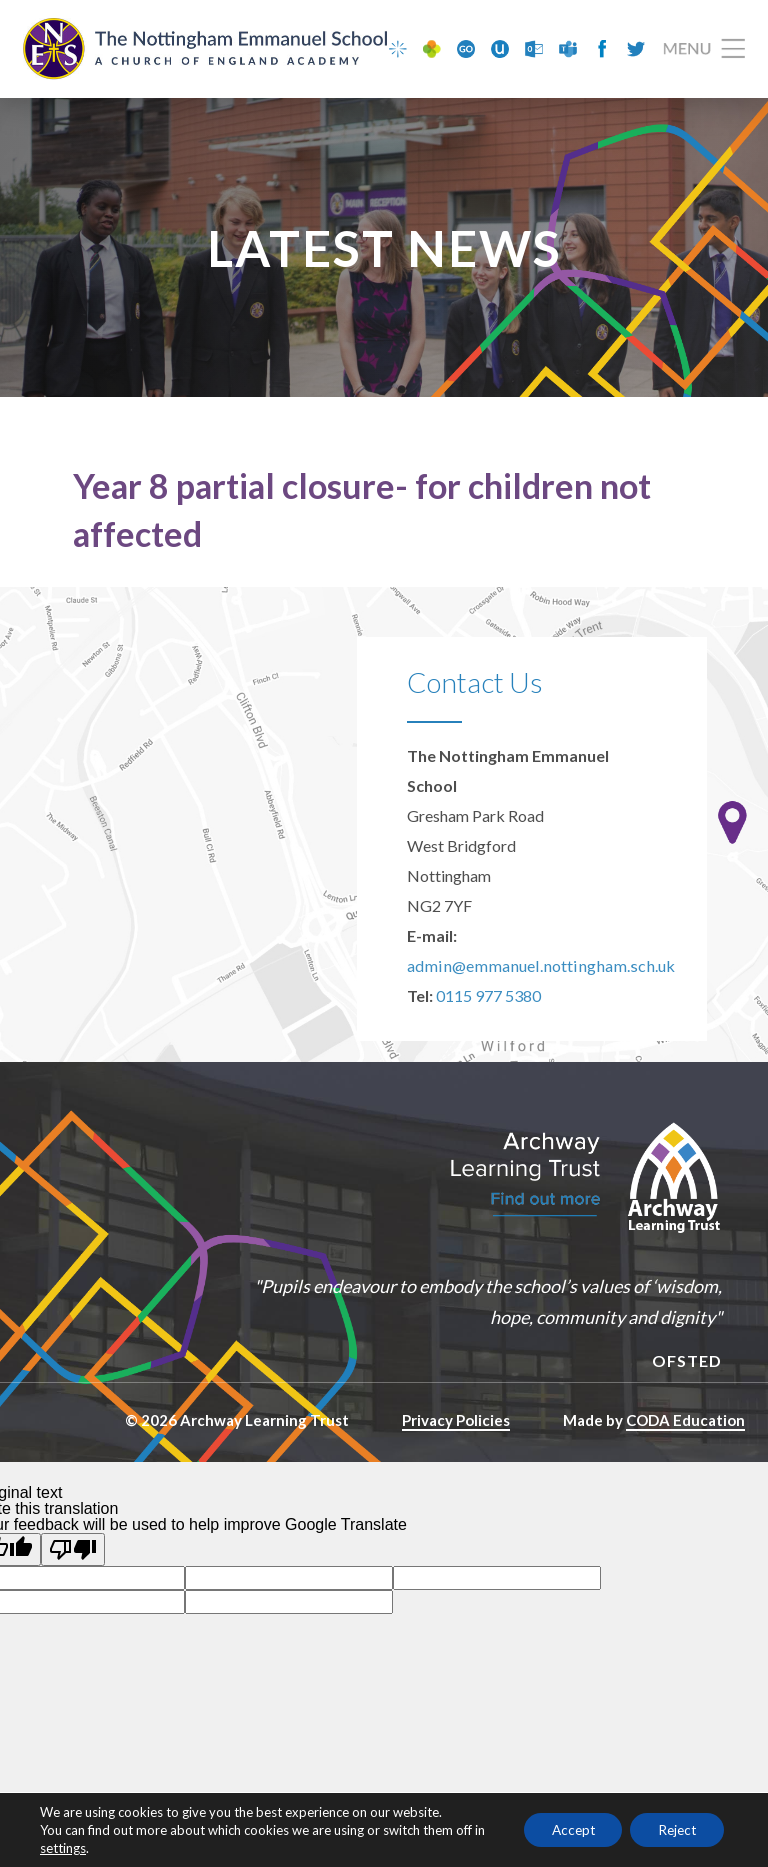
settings (76, 1848)
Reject (673, 1829)
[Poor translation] (73, 1551)
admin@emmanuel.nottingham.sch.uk (534, 968)
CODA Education (685, 1423)
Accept (562, 1829)
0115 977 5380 (488, 998)
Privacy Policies (456, 1423)
